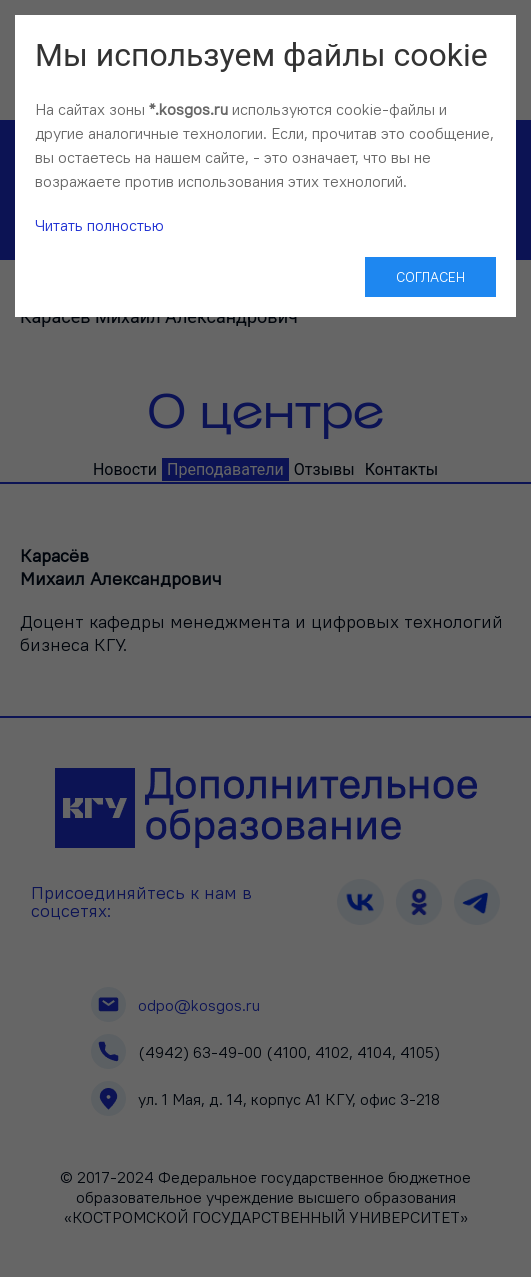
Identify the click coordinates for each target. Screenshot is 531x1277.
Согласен (430, 277)
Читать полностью (99, 225)
